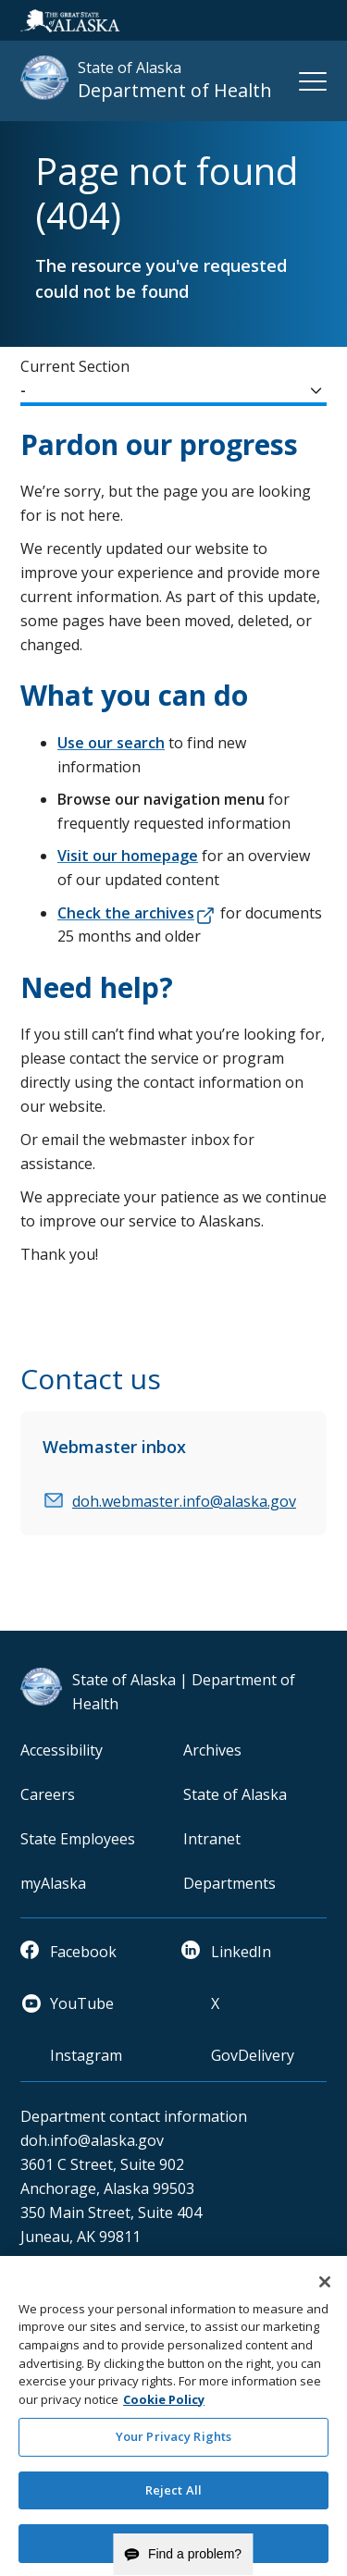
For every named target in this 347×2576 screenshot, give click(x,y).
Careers (47, 1794)
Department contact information (133, 2116)
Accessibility (61, 1750)
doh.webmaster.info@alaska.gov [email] (184, 1501)
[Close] (324, 2289)
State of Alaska (235, 1794)
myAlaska (53, 1883)
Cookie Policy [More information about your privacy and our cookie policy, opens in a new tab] (163, 2406)
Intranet (212, 1839)
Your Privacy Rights (173, 2444)
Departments (229, 1883)
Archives (212, 1750)
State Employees (77, 1839)
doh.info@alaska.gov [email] (92, 2140)
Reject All (173, 2497)
